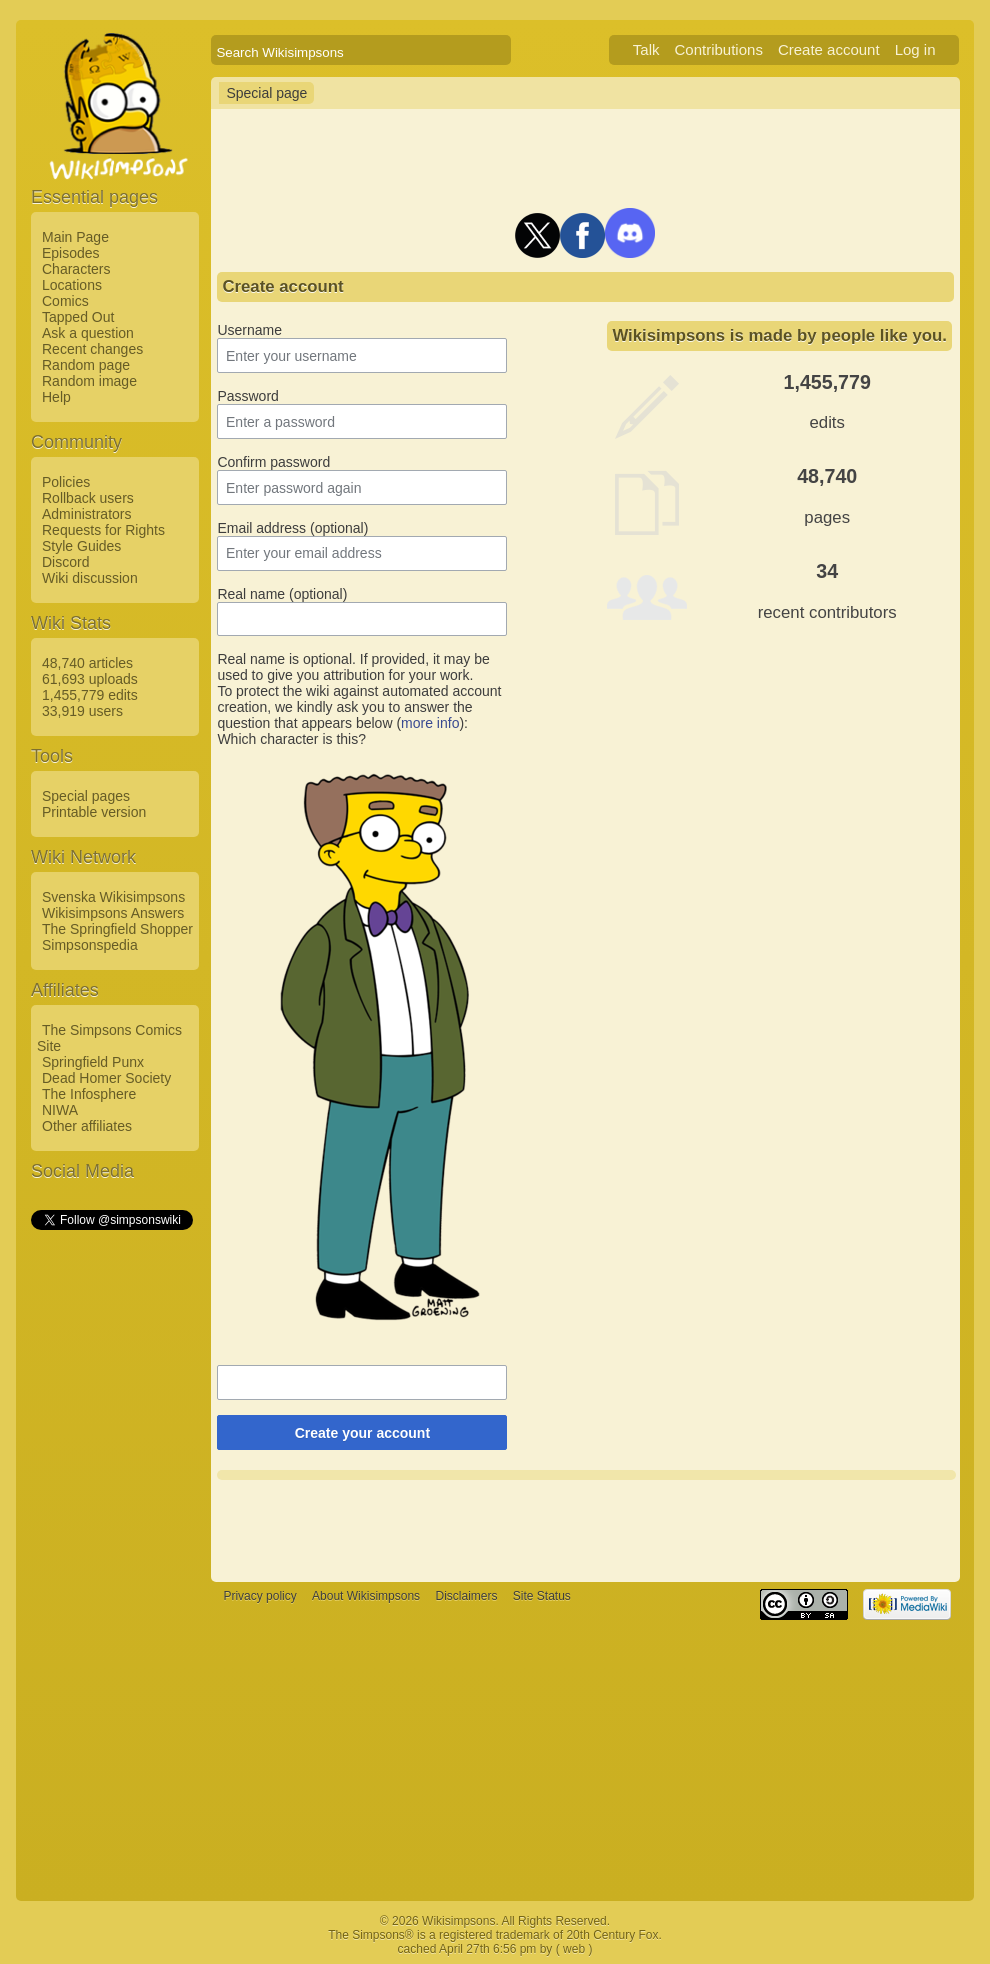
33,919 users (82, 711)
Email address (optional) (292, 528)
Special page (266, 93)
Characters (76, 269)
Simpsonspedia (90, 945)
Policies (66, 482)
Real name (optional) (282, 594)
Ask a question (88, 333)
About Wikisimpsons (366, 1596)
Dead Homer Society (106, 1078)
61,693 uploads (90, 679)
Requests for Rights (103, 530)
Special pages (86, 796)
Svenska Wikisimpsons (113, 897)
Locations (72, 285)
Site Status (542, 1596)
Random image (89, 381)
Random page (86, 365)
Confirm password (273, 462)
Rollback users (88, 498)
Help (56, 397)
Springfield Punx (93, 1062)
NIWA (60, 1110)
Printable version (94, 812)
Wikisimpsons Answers (113, 913)
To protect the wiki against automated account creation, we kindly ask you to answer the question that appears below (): (359, 707)
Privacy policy (259, 1596)
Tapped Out (78, 317)
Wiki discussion (90, 578)
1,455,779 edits (90, 695)
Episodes (71, 253)
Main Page (75, 237)
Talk (646, 49)
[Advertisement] (111, 1533)
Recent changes (92, 349)
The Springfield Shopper (117, 929)
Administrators (86, 514)
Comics (65, 301)
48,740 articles (87, 663)
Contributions (719, 49)
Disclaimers (466, 1596)
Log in (915, 49)
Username (249, 330)
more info (430, 723)
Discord (65, 562)
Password (247, 396)
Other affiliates (87, 1126)
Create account (829, 49)
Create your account (362, 1433)
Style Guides (81, 546)
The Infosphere (89, 1094)
